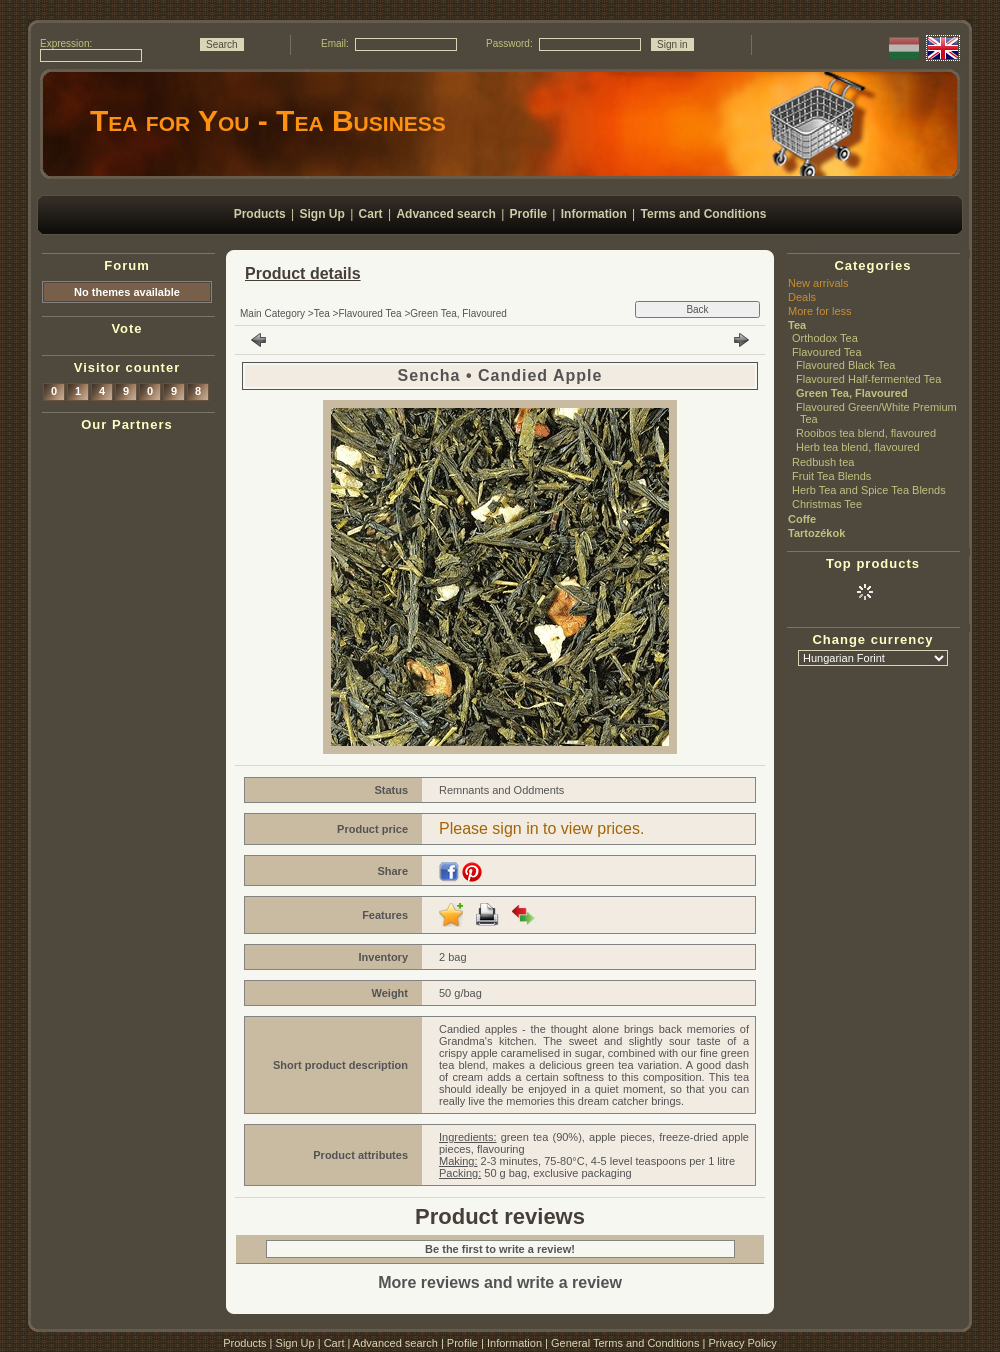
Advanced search (395, 1343)
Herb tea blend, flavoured (858, 447)
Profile (462, 1343)
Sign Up (295, 1343)
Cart (334, 1343)
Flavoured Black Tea (845, 365)
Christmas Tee (827, 504)
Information (514, 1343)
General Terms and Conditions (625, 1343)
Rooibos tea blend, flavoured (866, 433)
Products (244, 1343)
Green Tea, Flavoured (458, 313)
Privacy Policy (742, 1343)
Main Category (272, 313)
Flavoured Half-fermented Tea (868, 379)
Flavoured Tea (369, 313)
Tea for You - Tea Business (268, 120)
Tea (322, 313)
